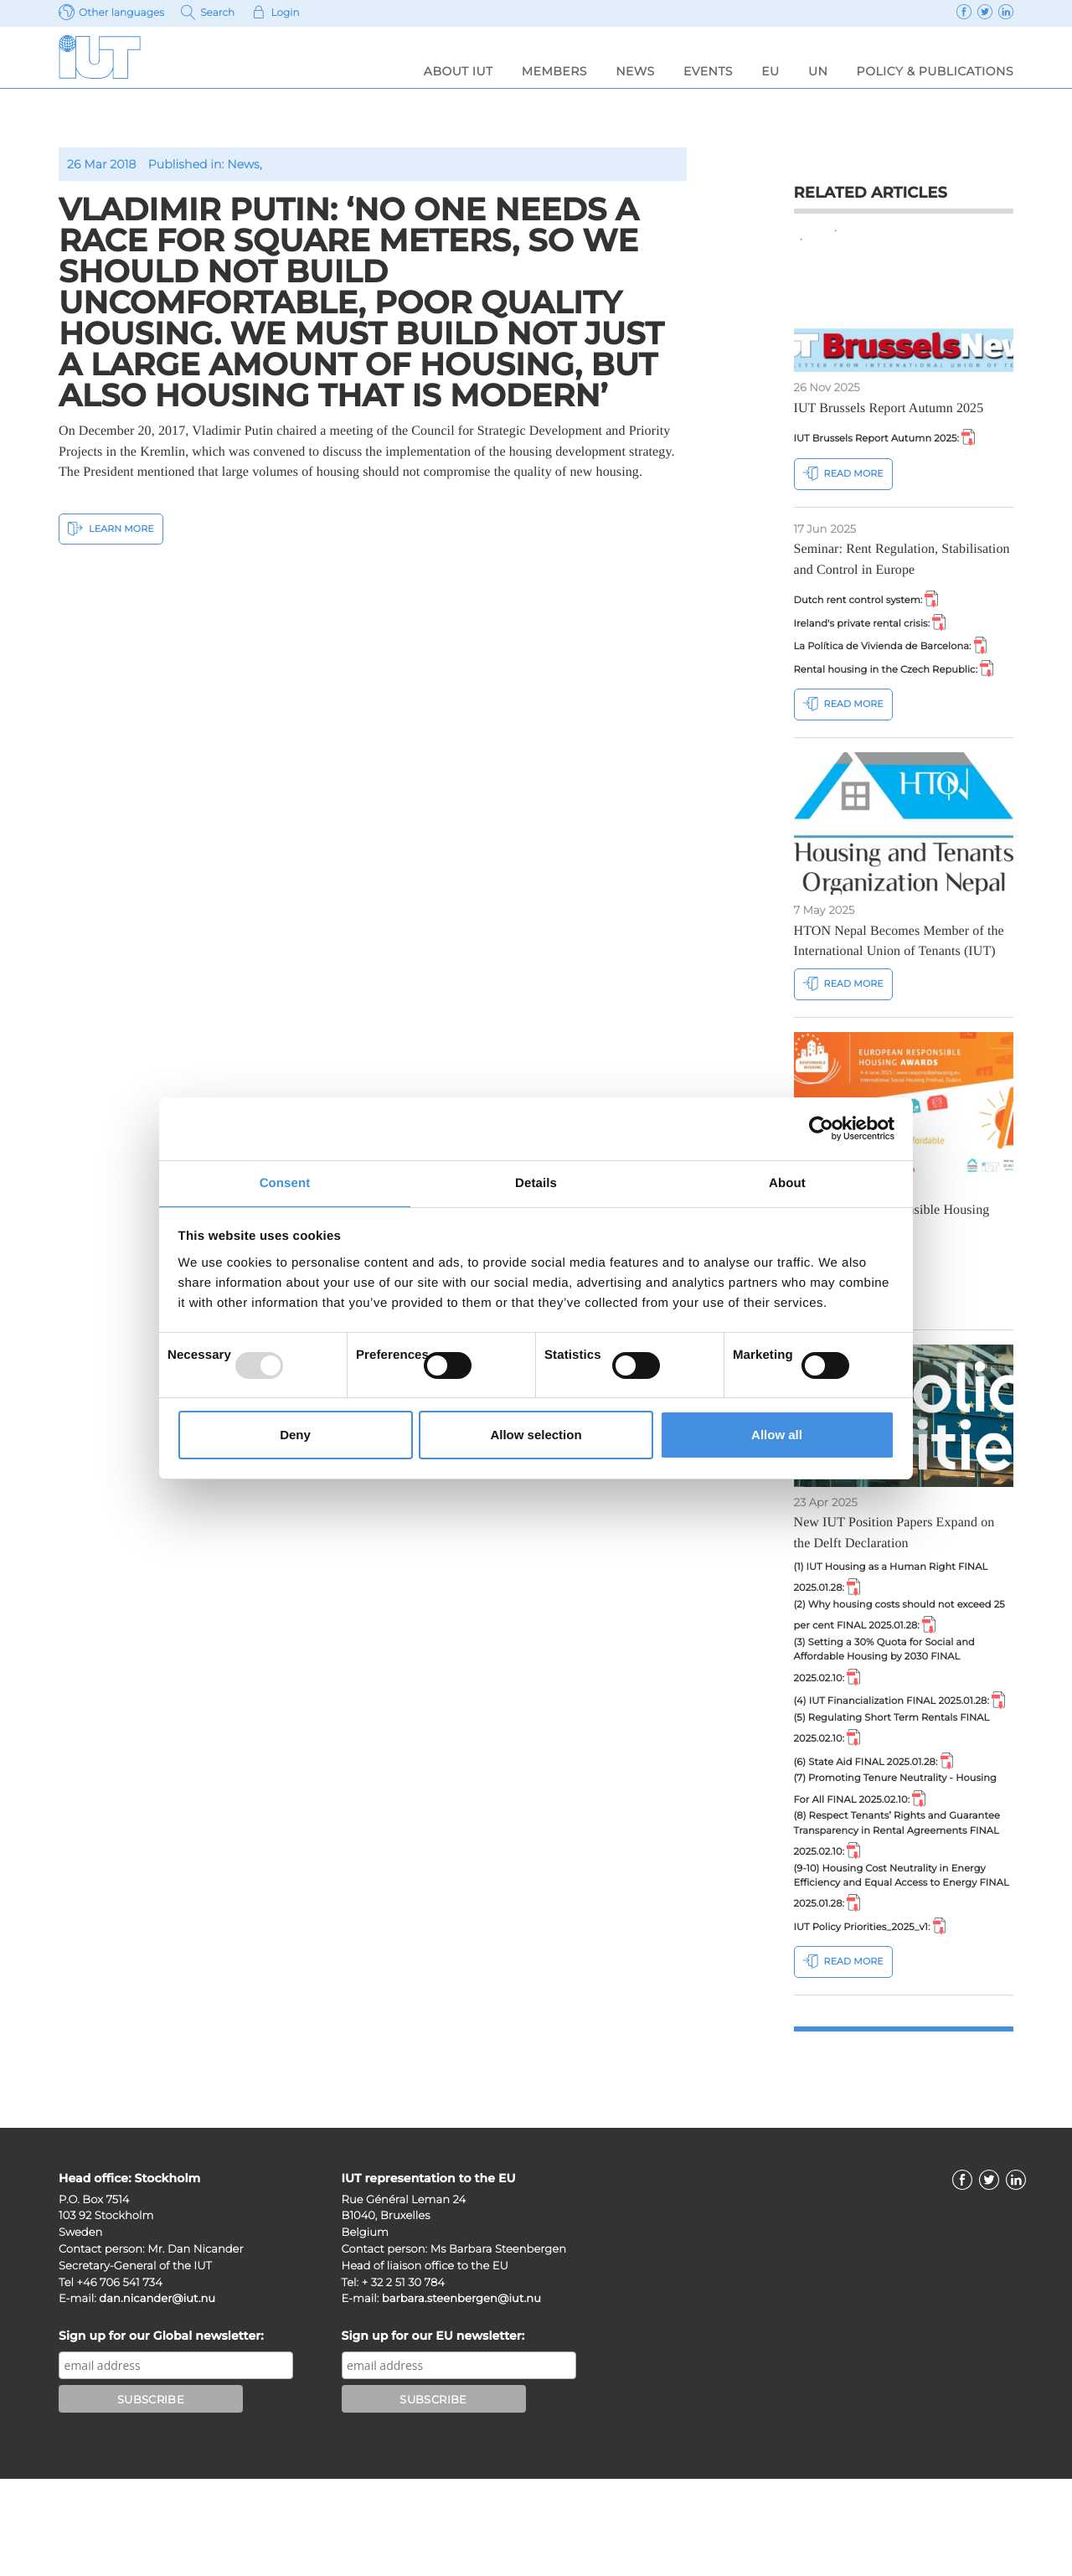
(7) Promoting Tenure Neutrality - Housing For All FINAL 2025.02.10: (893, 1867)
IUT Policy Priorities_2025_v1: (880, 2021)
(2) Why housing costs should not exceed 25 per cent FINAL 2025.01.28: (903, 1655)
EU (770, 71)
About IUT (458, 71)
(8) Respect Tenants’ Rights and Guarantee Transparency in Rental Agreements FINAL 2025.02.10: (887, 1918)
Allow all (776, 1435)
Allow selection (535, 1435)
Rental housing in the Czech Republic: (899, 687)
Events (708, 71)
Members (554, 71)
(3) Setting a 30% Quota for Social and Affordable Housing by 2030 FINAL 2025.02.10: (897, 1706)
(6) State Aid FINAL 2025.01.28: (885, 1834)
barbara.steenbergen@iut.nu (461, 2396)
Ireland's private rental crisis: (880, 628)
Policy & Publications (935, 71)
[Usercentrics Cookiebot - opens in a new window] (821, 1127)
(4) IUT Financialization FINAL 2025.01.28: (875, 1756)
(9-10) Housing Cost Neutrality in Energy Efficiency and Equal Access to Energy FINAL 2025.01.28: (903, 1977)
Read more (843, 475)
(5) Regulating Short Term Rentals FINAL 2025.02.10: (887, 1799)
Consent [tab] (285, 1182)
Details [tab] (536, 1182)
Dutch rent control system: (876, 602)
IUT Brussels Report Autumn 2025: (897, 438)
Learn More (111, 528)
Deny (295, 1435)
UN (817, 71)
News (635, 71)
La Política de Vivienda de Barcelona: (903, 654)
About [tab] (787, 1182)
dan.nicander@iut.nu (157, 2396)
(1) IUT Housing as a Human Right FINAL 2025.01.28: (886, 1612)
